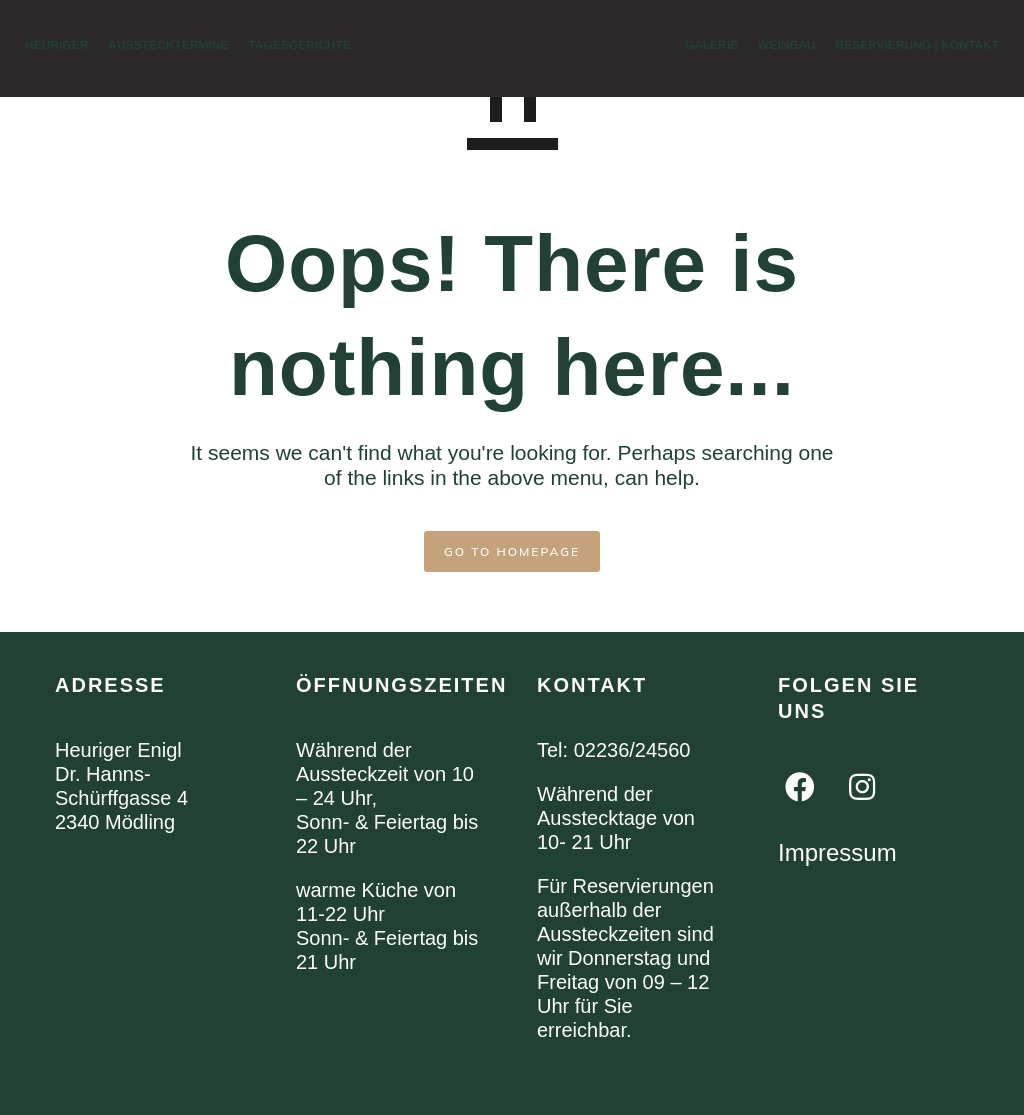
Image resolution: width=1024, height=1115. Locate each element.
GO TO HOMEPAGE (512, 551)
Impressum (837, 852)
